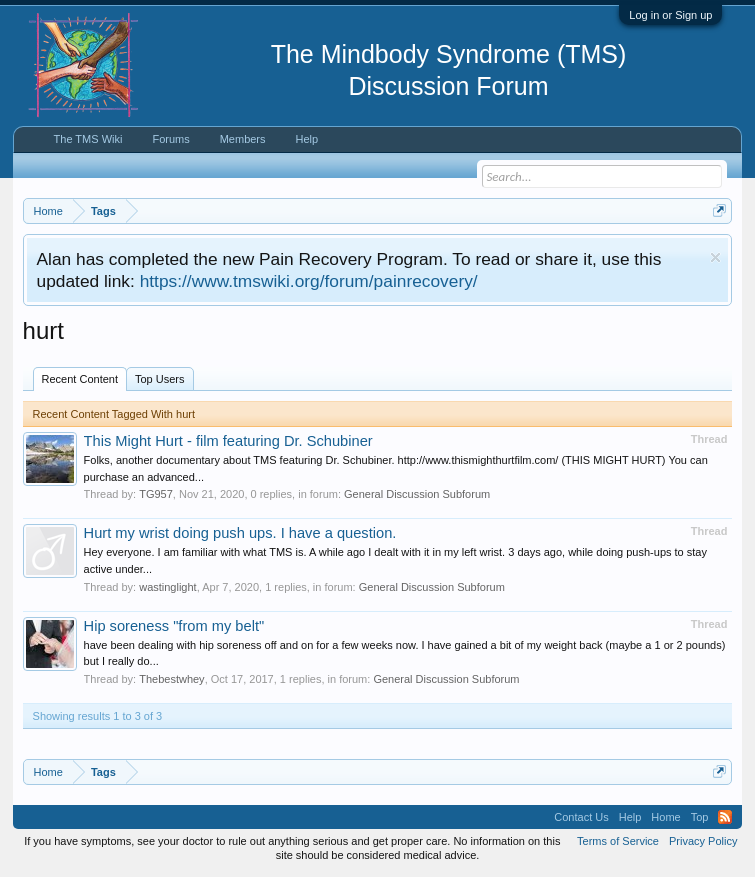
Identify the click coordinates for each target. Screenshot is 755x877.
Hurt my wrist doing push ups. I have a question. (240, 533)
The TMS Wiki (88, 139)
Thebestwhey (171, 679)
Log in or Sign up (670, 15)
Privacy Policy (703, 841)
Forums (170, 139)
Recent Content (80, 379)
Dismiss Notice (715, 257)
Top (700, 817)
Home (665, 817)
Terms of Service (618, 841)
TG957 (156, 494)
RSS (725, 817)
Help (307, 139)
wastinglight (167, 587)
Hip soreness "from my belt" (174, 626)
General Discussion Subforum (417, 494)
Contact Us (581, 817)
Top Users (160, 379)
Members (243, 139)
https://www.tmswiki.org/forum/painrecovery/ (309, 281)
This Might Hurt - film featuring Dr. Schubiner (228, 441)
